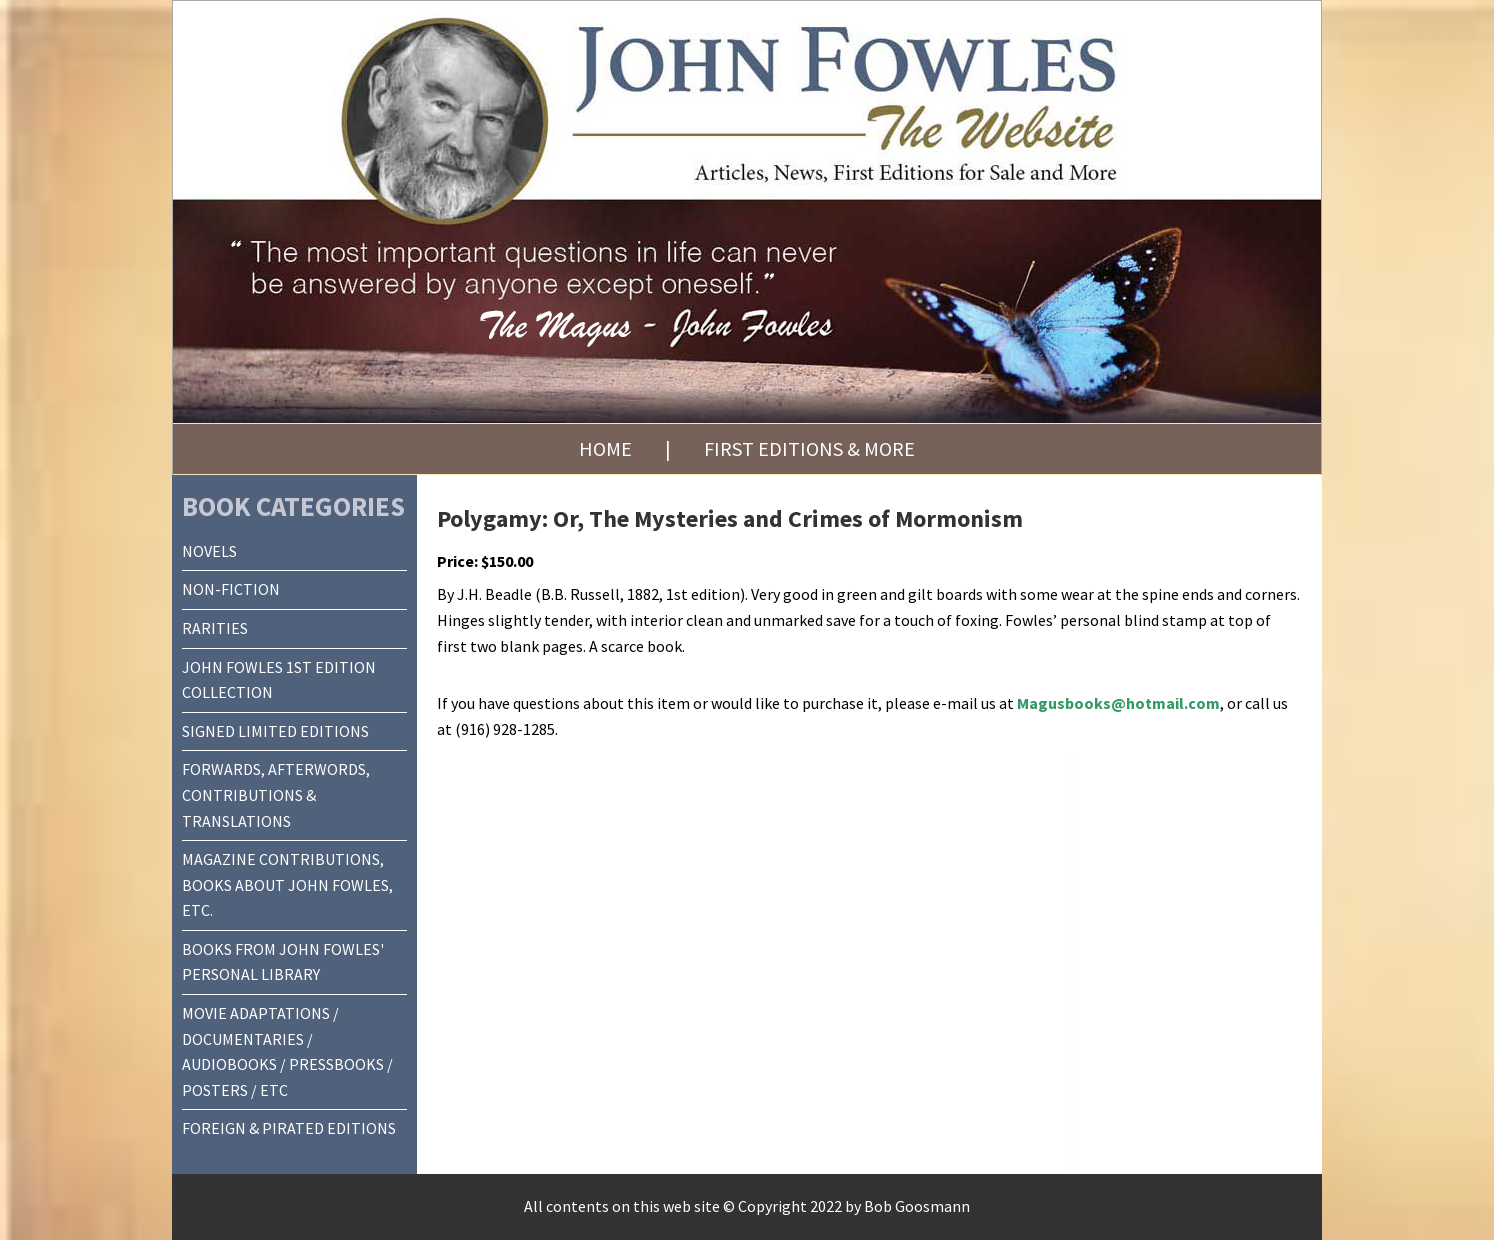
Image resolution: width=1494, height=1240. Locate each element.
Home (605, 448)
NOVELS (209, 551)
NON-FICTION (231, 589)
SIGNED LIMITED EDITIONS (275, 731)
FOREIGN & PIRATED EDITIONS (289, 1128)
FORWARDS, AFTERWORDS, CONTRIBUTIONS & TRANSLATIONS (276, 794)
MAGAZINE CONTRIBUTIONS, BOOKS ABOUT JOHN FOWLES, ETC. (287, 884)
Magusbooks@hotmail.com (1118, 703)
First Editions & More (809, 448)
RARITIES (215, 628)
